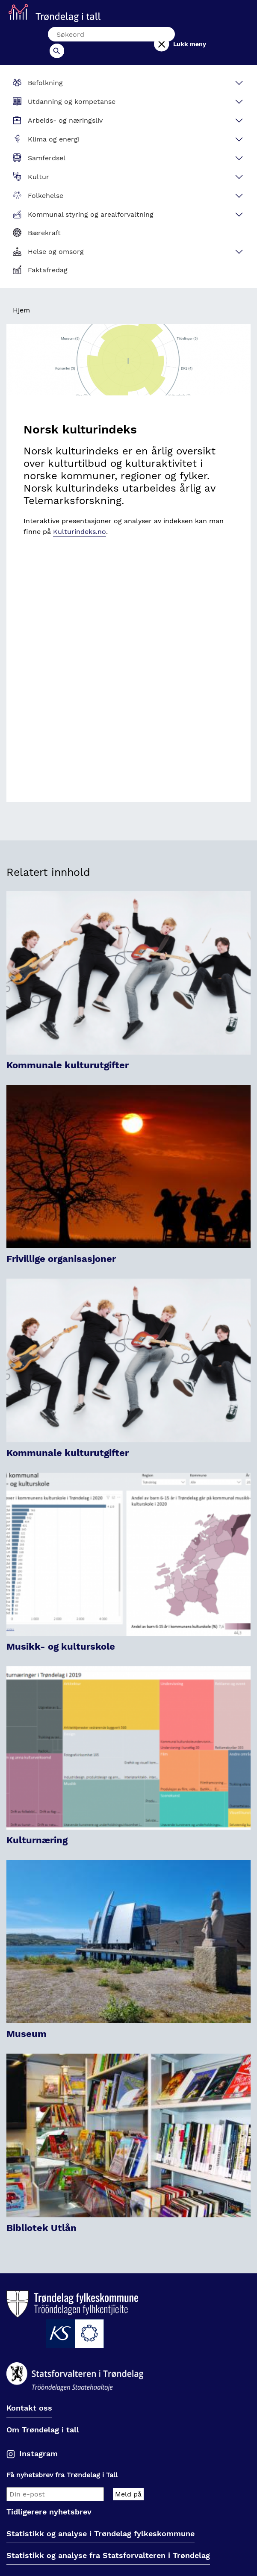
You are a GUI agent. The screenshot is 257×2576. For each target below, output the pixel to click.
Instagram (38, 2439)
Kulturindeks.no (79, 517)
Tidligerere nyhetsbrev (49, 2497)
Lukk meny (208, 36)
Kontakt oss (29, 2394)
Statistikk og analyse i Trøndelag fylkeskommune (100, 2519)
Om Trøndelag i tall (42, 2415)
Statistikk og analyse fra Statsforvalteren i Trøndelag (108, 2541)
